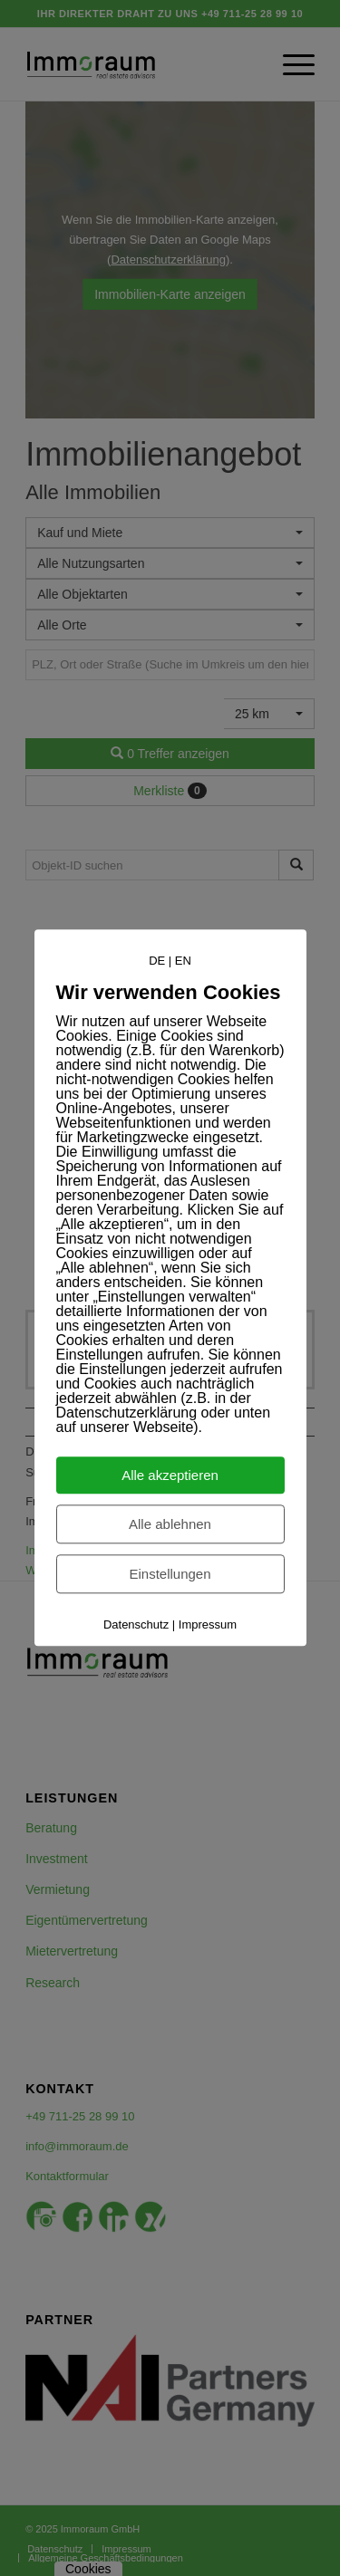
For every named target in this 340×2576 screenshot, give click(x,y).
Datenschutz (136, 1625)
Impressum (208, 1625)
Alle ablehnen (170, 1525)
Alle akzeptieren (170, 1476)
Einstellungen (169, 1574)
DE (157, 960)
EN (183, 960)
